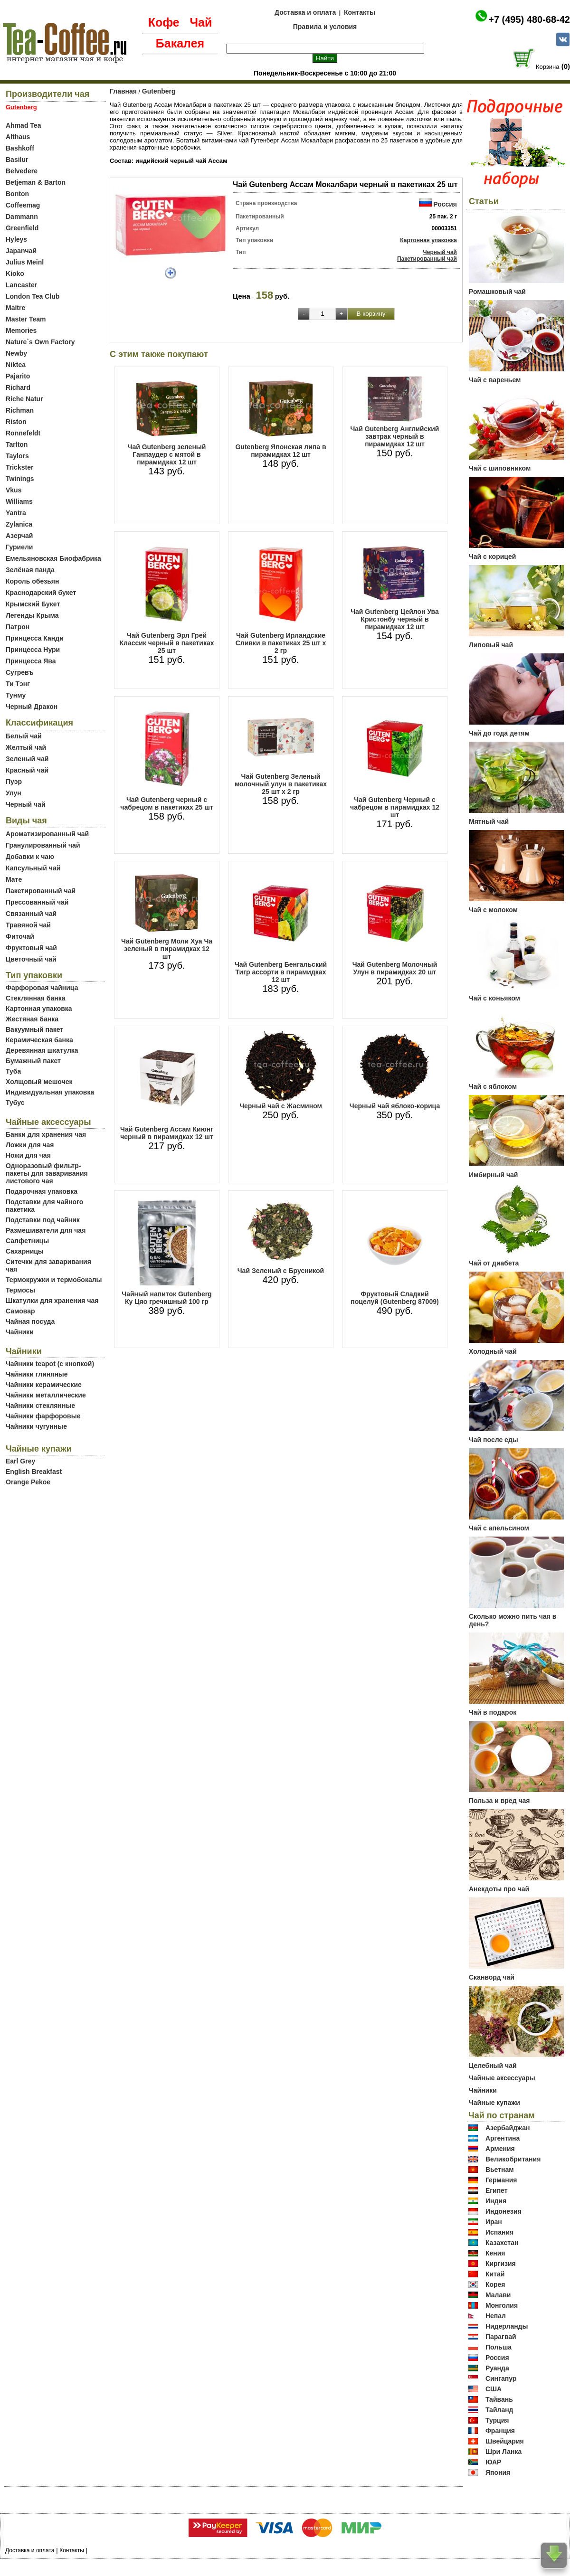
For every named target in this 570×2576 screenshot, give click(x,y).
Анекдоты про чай (499, 1889)
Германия (501, 2180)
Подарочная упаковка (41, 1191)
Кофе (164, 22)
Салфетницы (27, 1241)
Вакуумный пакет (34, 1029)
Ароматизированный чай (47, 834)
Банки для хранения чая (46, 1134)
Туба (13, 1071)
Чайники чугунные (36, 1426)
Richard (18, 387)
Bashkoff (20, 148)
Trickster (19, 467)
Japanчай (21, 251)
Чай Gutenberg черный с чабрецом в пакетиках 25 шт (166, 803)
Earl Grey (20, 1461)
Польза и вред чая (499, 1800)
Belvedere (22, 171)
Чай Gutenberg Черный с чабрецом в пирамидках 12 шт (394, 807)
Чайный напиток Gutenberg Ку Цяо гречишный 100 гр (166, 1297)
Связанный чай (31, 913)
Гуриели (19, 547)
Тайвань (499, 2399)
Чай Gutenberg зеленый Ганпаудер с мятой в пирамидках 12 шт (167, 454)
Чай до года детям (499, 733)
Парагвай (500, 2336)
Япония (497, 2472)
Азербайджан (507, 2128)
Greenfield (22, 228)
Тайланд (499, 2410)
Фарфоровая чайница (42, 987)
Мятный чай (489, 821)
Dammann (22, 216)
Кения (495, 2253)
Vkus (13, 490)
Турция (497, 2420)
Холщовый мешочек (39, 1081)
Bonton (17, 194)
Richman (20, 410)
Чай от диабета (494, 1263)
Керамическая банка (39, 1040)
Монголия (501, 2305)
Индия (495, 2201)
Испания (499, 2232)
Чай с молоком (493, 910)
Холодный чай (493, 1351)
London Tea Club (32, 296)
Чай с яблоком (493, 1086)
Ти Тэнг (18, 684)
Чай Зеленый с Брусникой (281, 1270)
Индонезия (503, 2211)
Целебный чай (493, 2065)
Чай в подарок (492, 1712)
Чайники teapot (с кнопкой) (50, 1364)
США (493, 2389)
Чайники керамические (44, 1384)
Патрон (17, 627)
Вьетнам (499, 2169)
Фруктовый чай (31, 948)
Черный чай (26, 804)
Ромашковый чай (497, 291)
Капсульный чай (33, 868)
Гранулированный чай (43, 845)
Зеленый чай (27, 759)
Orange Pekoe (28, 1482)
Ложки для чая (30, 1145)
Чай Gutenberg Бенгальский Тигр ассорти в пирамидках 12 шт (281, 972)
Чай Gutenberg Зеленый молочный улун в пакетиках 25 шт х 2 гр (281, 784)
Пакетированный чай (41, 891)
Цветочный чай (31, 959)
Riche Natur (24, 399)
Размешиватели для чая (46, 1230)
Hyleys (16, 239)
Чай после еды (493, 1440)
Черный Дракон (31, 706)
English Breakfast (34, 1471)
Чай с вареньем (495, 380)
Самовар (20, 1311)
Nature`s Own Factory (40, 342)
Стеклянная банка (35, 998)
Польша (498, 2347)
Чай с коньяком (494, 998)
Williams (19, 501)
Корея (495, 2284)
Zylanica (19, 524)
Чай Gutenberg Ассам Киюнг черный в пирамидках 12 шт (166, 1133)
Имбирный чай (493, 1175)
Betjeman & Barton (36, 182)
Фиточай (20, 936)
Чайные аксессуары (502, 2078)
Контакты (359, 12)
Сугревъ (20, 672)
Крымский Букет (33, 604)
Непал (495, 2316)
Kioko (15, 273)
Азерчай (19, 535)
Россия (445, 204)
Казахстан (502, 2242)
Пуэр (14, 781)
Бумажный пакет (33, 1061)
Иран (493, 2222)
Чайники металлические (46, 1395)
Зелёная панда (30, 570)
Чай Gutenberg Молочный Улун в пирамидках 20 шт (394, 968)
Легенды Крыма (32, 615)
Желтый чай (26, 747)
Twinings (20, 478)
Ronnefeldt (23, 433)
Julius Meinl (25, 262)
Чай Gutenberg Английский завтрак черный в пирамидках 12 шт (395, 436)
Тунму (16, 695)
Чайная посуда (30, 1321)
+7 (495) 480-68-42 (529, 19)
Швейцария (504, 2441)
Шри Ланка (503, 2451)
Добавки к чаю (30, 856)
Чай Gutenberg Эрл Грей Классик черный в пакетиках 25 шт (166, 643)
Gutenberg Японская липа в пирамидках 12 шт (280, 450)
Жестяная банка (32, 1019)
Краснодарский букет (41, 592)
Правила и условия (325, 26)
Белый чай (24, 736)
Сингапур (500, 2378)
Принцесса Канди (35, 638)
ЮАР (493, 2462)
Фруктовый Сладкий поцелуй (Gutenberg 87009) (394, 1297)
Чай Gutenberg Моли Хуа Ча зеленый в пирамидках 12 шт (166, 948)
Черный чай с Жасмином (280, 1106)
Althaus (18, 137)
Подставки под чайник (43, 1220)
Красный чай (27, 770)
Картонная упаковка (39, 1008)
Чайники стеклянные (40, 1405)
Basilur (17, 159)
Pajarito (18, 376)
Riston (16, 421)
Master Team (26, 319)
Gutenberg (159, 91)
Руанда (497, 2368)
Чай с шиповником (500, 468)
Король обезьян (32, 581)
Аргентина (502, 2138)
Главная (123, 91)
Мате (14, 879)
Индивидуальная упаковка (50, 1092)
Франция (500, 2430)
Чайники (20, 1332)
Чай (201, 22)
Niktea (16, 364)
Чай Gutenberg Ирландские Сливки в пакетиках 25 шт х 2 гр (281, 643)
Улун (13, 793)
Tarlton (17, 444)
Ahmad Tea (23, 125)
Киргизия (500, 2263)
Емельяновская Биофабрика (53, 558)
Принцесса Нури (33, 649)
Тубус (15, 1102)
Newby (16, 353)
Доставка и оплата (305, 12)
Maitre (15, 307)
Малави (498, 2295)
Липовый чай (491, 645)
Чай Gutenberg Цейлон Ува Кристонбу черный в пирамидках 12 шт (395, 619)
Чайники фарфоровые (43, 1416)
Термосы (20, 1290)
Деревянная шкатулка (42, 1050)
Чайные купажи (494, 2102)
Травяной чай (28, 925)
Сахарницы (25, 1251)
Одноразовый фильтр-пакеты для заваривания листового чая (47, 1173)
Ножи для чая (28, 1155)
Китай (494, 2274)
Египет (496, 2190)
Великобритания (513, 2159)
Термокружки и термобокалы (54, 1279)
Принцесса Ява (31, 661)
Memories (21, 330)
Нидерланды (506, 2326)
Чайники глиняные (37, 1374)
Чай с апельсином (499, 1528)
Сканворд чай (491, 1977)
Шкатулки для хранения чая (52, 1300)
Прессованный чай (37, 902)
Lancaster (21, 285)
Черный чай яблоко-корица (395, 1106)
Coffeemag (23, 205)
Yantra (16, 513)
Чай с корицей (492, 556)
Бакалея (180, 43)
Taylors (17, 456)
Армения (500, 2148)
